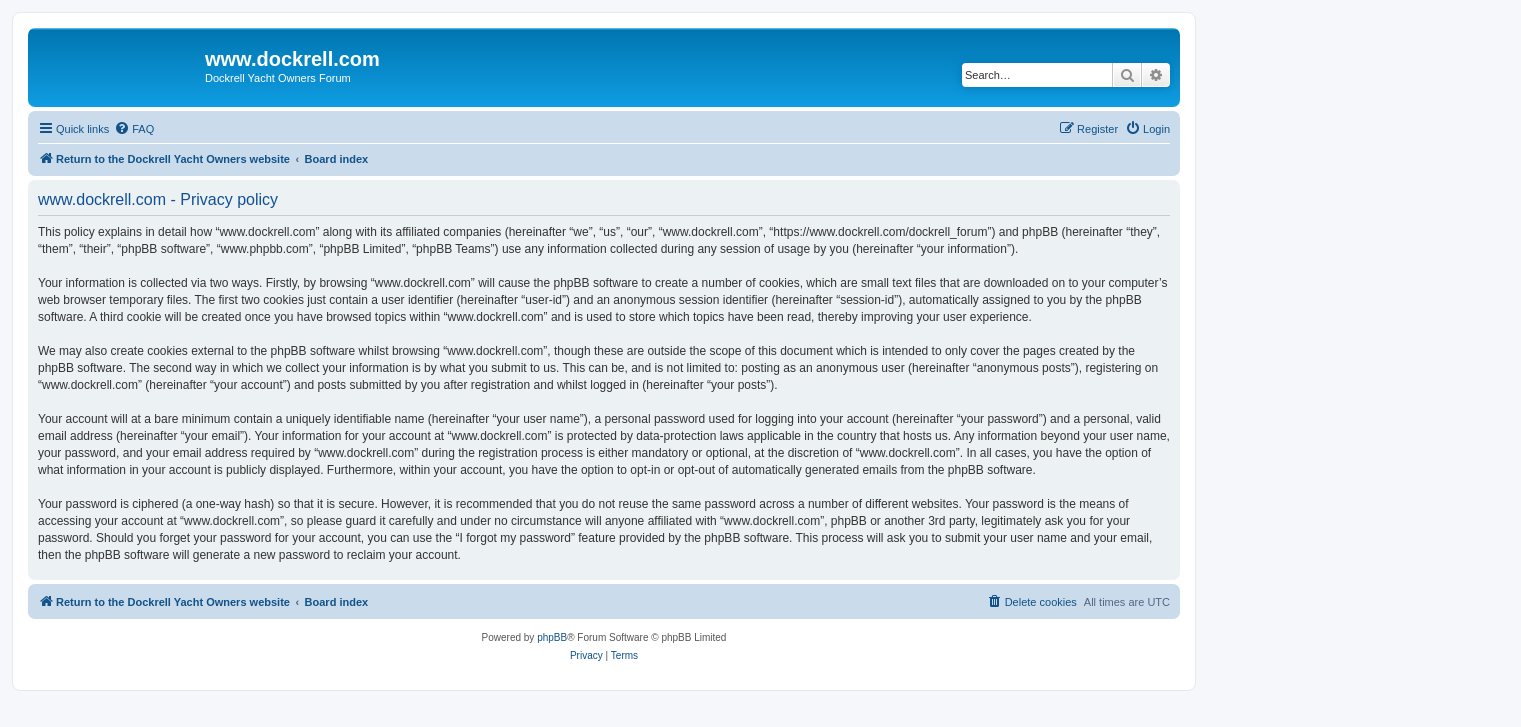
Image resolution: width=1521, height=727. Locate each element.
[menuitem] (134, 129)
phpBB (552, 637)
